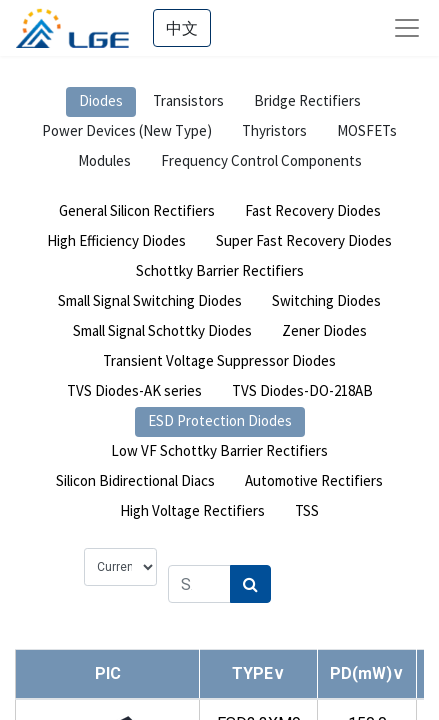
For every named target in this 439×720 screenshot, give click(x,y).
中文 (182, 28)
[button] (258, 673)
